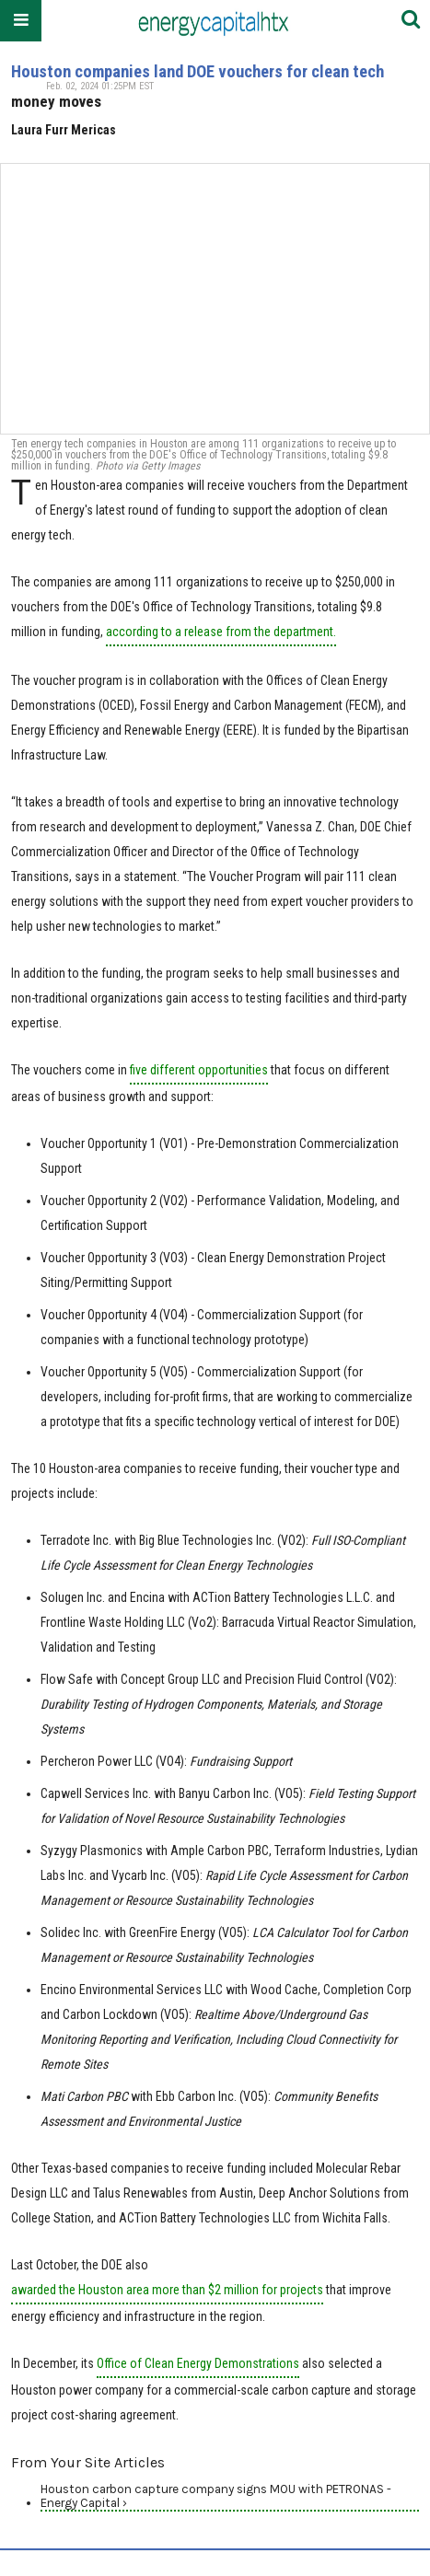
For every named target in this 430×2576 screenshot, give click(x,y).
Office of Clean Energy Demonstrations (198, 2363)
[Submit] (410, 21)
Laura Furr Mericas (63, 129)
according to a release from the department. (221, 631)
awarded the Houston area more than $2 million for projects (167, 2289)
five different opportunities (199, 1069)
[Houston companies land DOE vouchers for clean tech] (215, 299)
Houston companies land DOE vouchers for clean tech (197, 71)
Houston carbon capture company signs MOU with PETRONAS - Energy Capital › (216, 2496)
